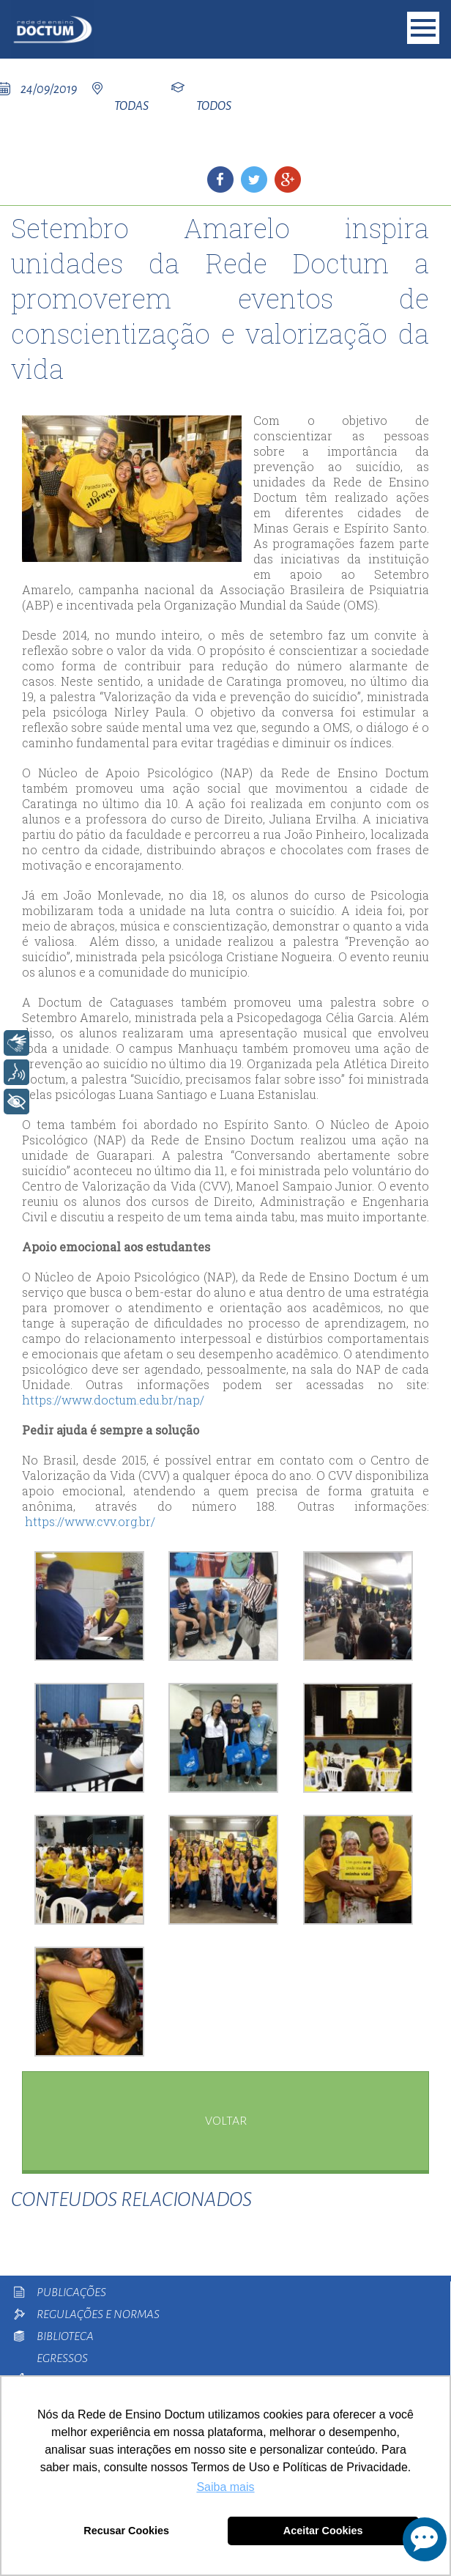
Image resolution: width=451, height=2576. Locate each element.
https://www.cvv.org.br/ (90, 1521)
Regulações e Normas (98, 2314)
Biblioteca (65, 2336)
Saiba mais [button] (225, 2487)
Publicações (71, 2292)
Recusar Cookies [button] (126, 2530)
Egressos (62, 2358)
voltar (226, 2121)
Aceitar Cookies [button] (323, 2530)
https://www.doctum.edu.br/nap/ (113, 1399)
